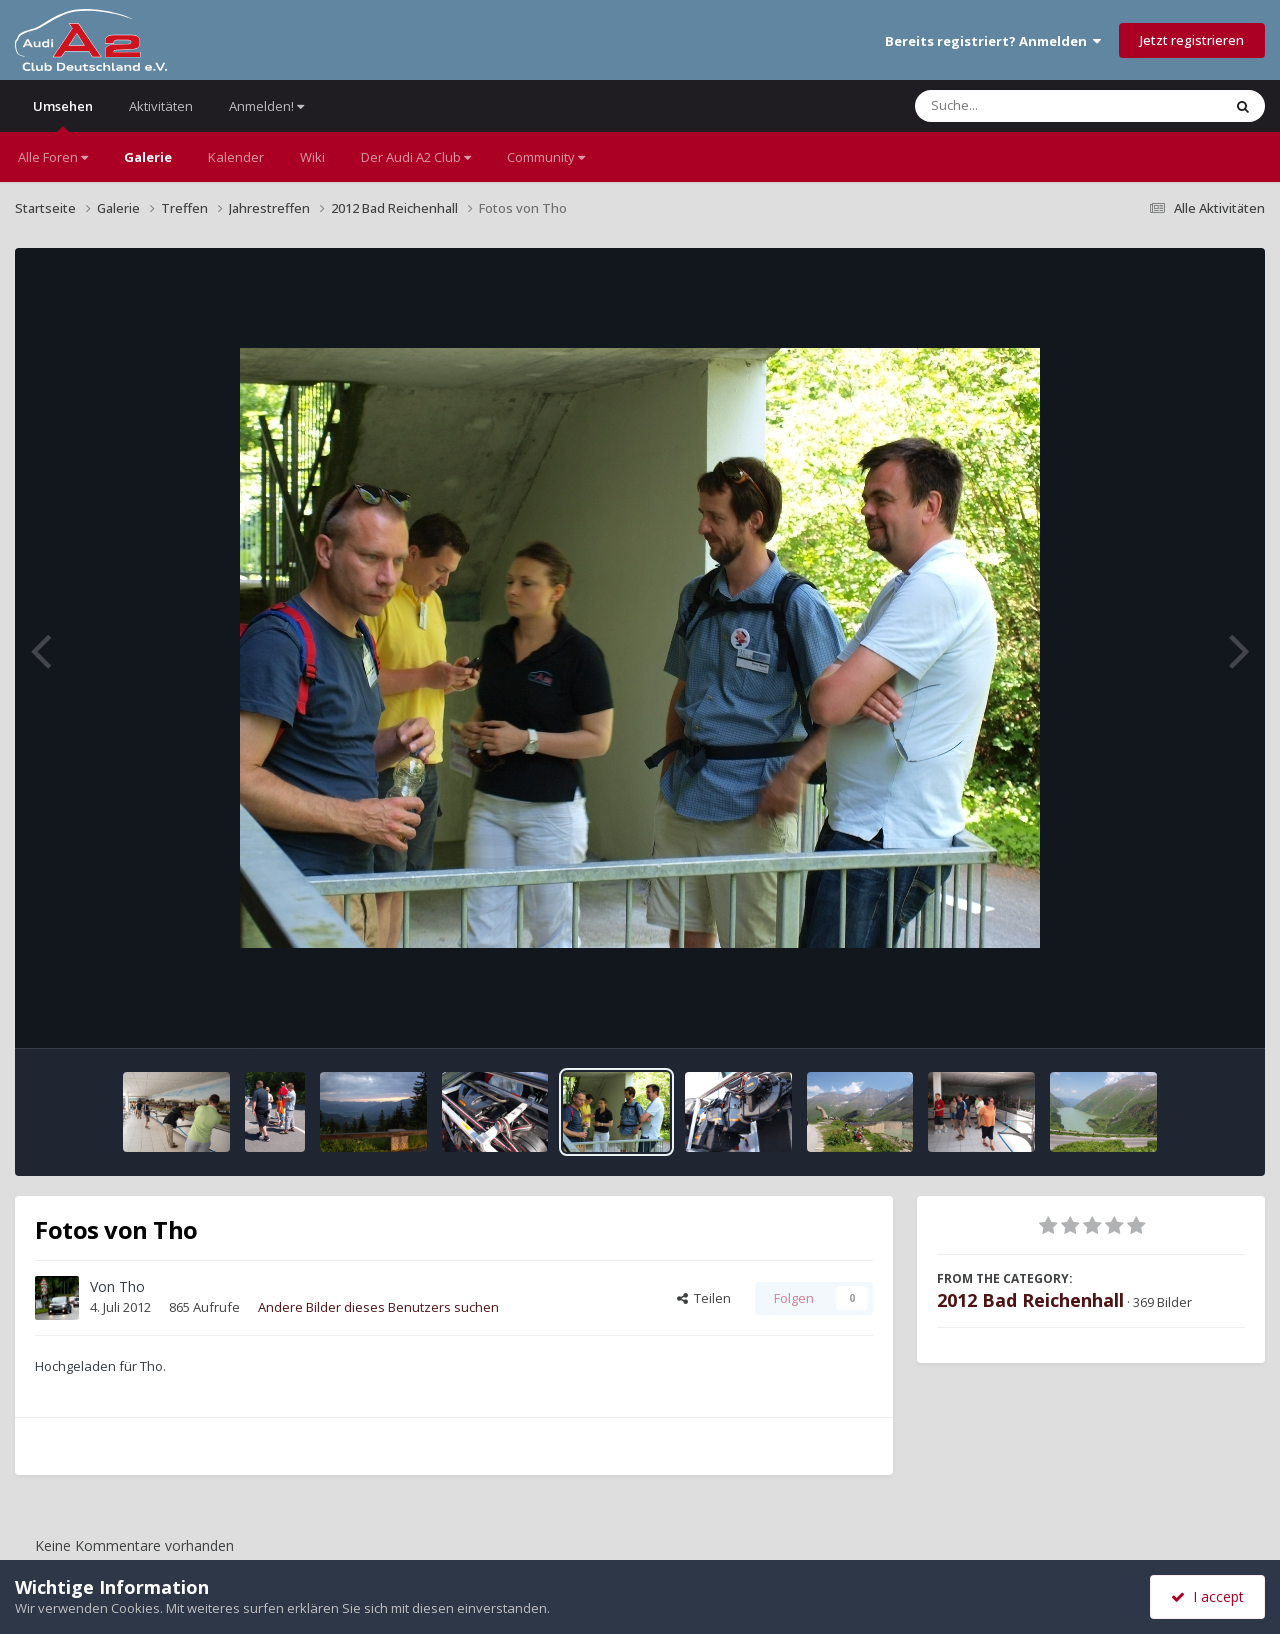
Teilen (704, 1298)
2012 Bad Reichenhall (1030, 1300)
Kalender (236, 157)
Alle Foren (53, 157)
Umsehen (63, 114)
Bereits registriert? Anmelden (993, 41)
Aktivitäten (161, 106)
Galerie (148, 157)
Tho (132, 1286)
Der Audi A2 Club (416, 157)
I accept (1207, 1596)
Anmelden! (266, 106)
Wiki (312, 157)
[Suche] (1027, 106)
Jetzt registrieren (1192, 40)
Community (546, 157)
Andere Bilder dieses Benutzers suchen (378, 1307)
